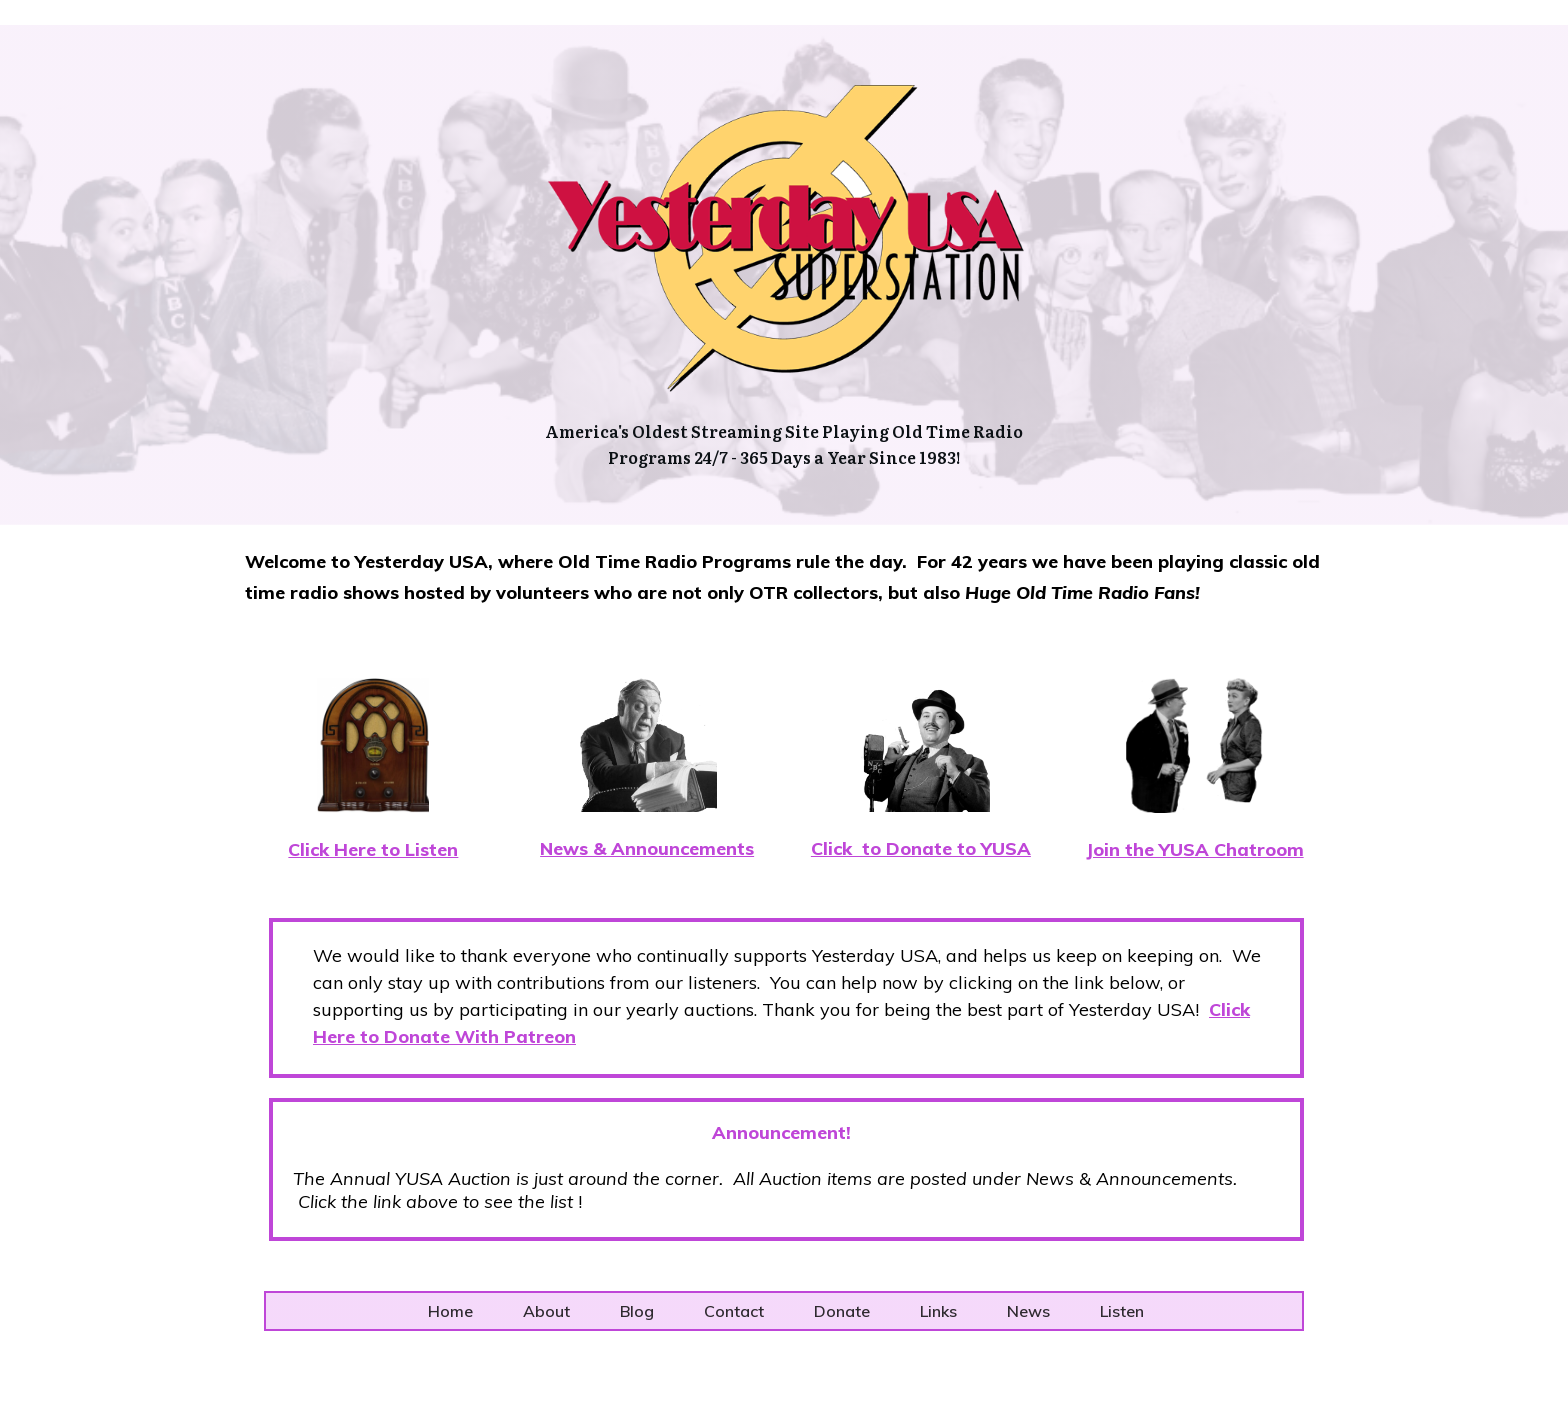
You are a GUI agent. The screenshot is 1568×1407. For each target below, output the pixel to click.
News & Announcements (647, 848)
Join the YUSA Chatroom (1195, 849)
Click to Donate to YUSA (921, 848)
